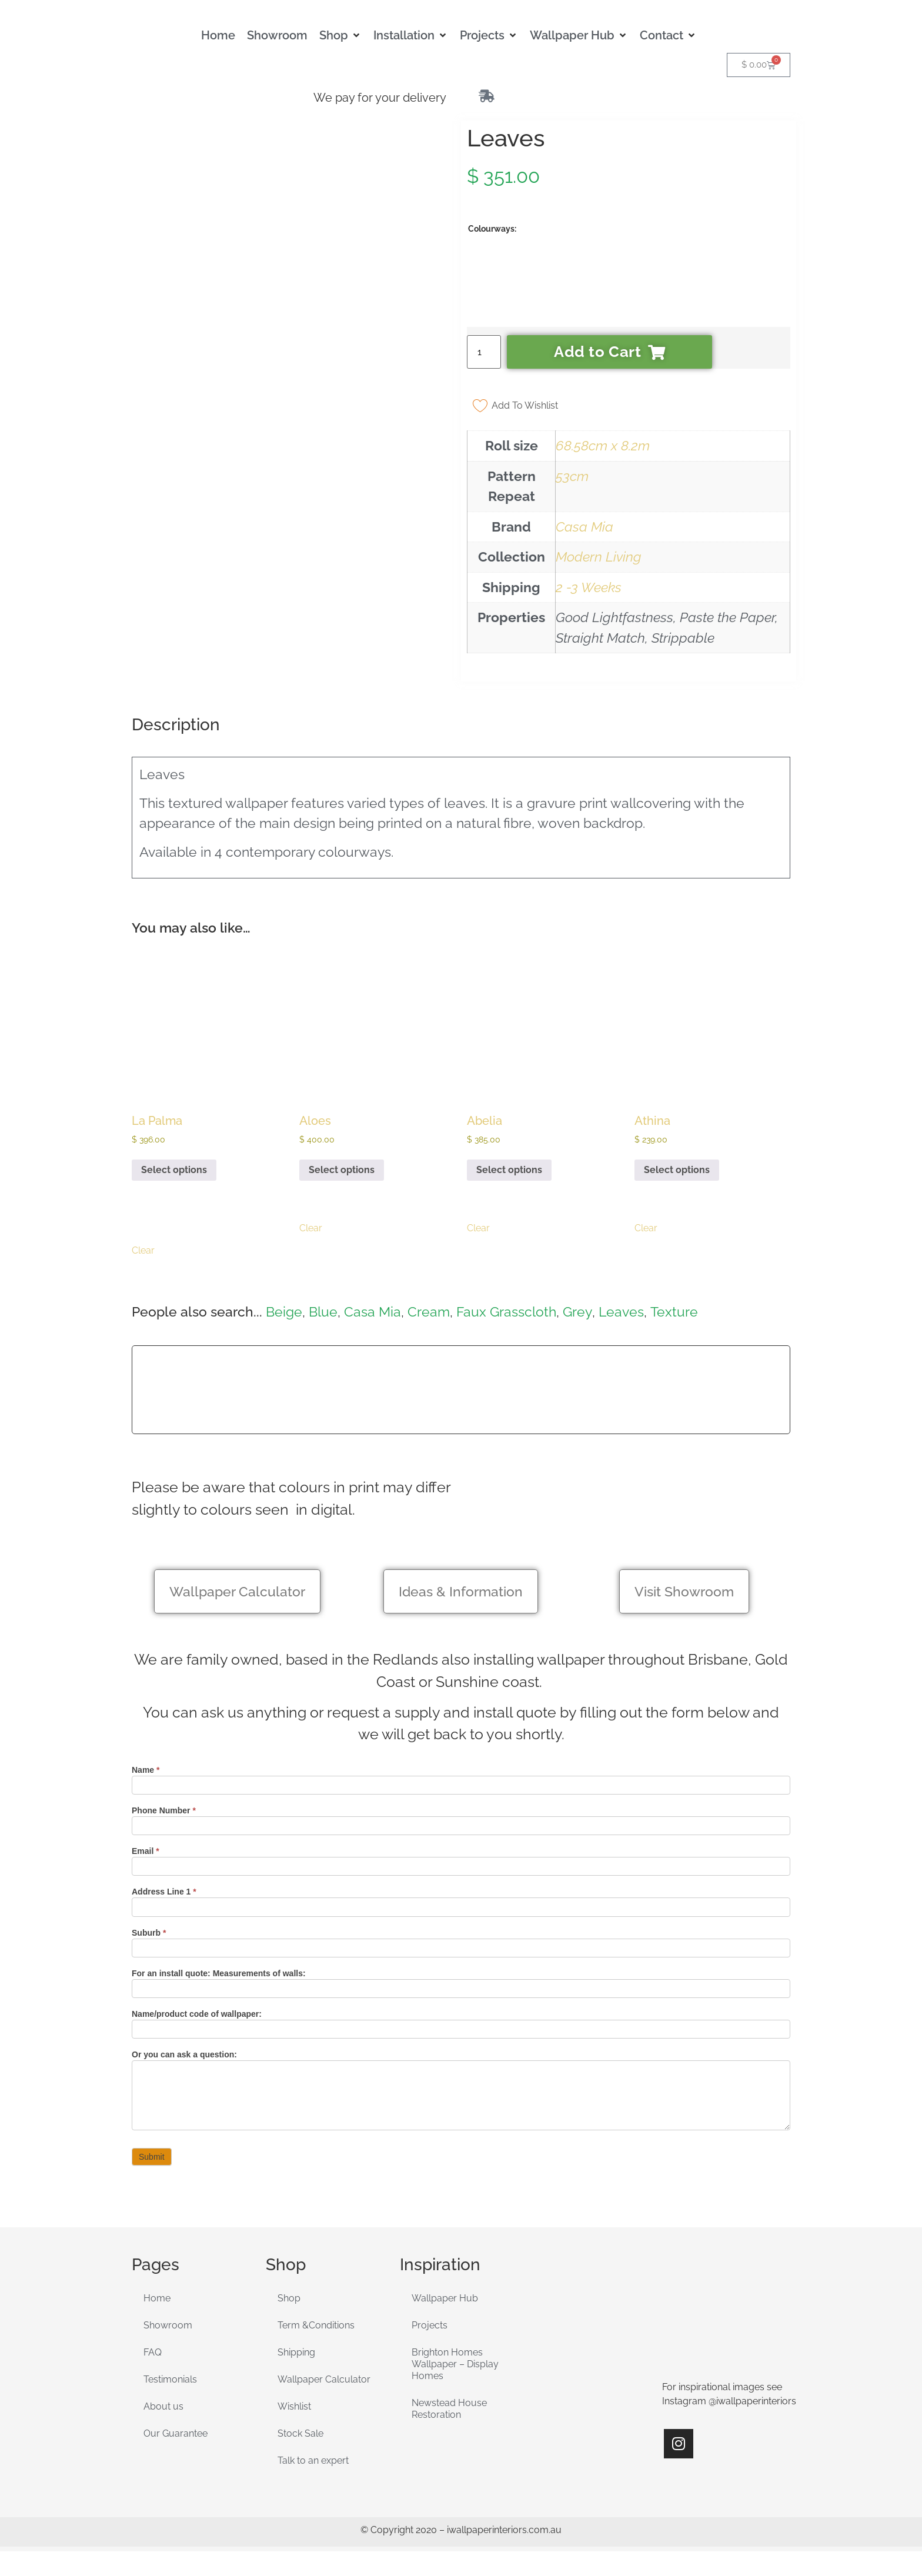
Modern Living (599, 556)
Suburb (149, 1933)
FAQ (152, 2352)
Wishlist (294, 2406)
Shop (289, 2298)
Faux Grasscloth (506, 1311)
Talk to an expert (313, 2460)
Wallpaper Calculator (324, 2379)
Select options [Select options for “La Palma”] (174, 1169)
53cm (572, 476)
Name (145, 1770)
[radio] (498, 286)
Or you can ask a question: (184, 2054)
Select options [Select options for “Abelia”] (509, 1169)
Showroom (167, 2325)
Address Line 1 (164, 1891)
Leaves (621, 1311)
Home (157, 2298)
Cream (428, 1311)
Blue (323, 1311)
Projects (429, 2325)
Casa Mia (584, 526)
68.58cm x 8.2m (603, 445)
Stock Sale (300, 2433)
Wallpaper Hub (445, 2298)
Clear (143, 1250)
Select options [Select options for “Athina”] (677, 1169)
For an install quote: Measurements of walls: (219, 1973)
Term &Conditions (316, 2325)
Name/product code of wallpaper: (197, 2014)
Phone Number (164, 1810)
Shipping (296, 2352)
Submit (152, 2156)
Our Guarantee (175, 2433)
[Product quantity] (484, 352)
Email (145, 1851)
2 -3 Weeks (589, 587)
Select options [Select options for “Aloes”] (342, 1169)
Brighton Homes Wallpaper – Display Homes (455, 2364)
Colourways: (492, 229)
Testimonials (170, 2379)
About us (163, 2406)
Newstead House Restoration (449, 2408)
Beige (284, 1311)
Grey (577, 1311)
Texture (674, 1311)
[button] (340, 35)
